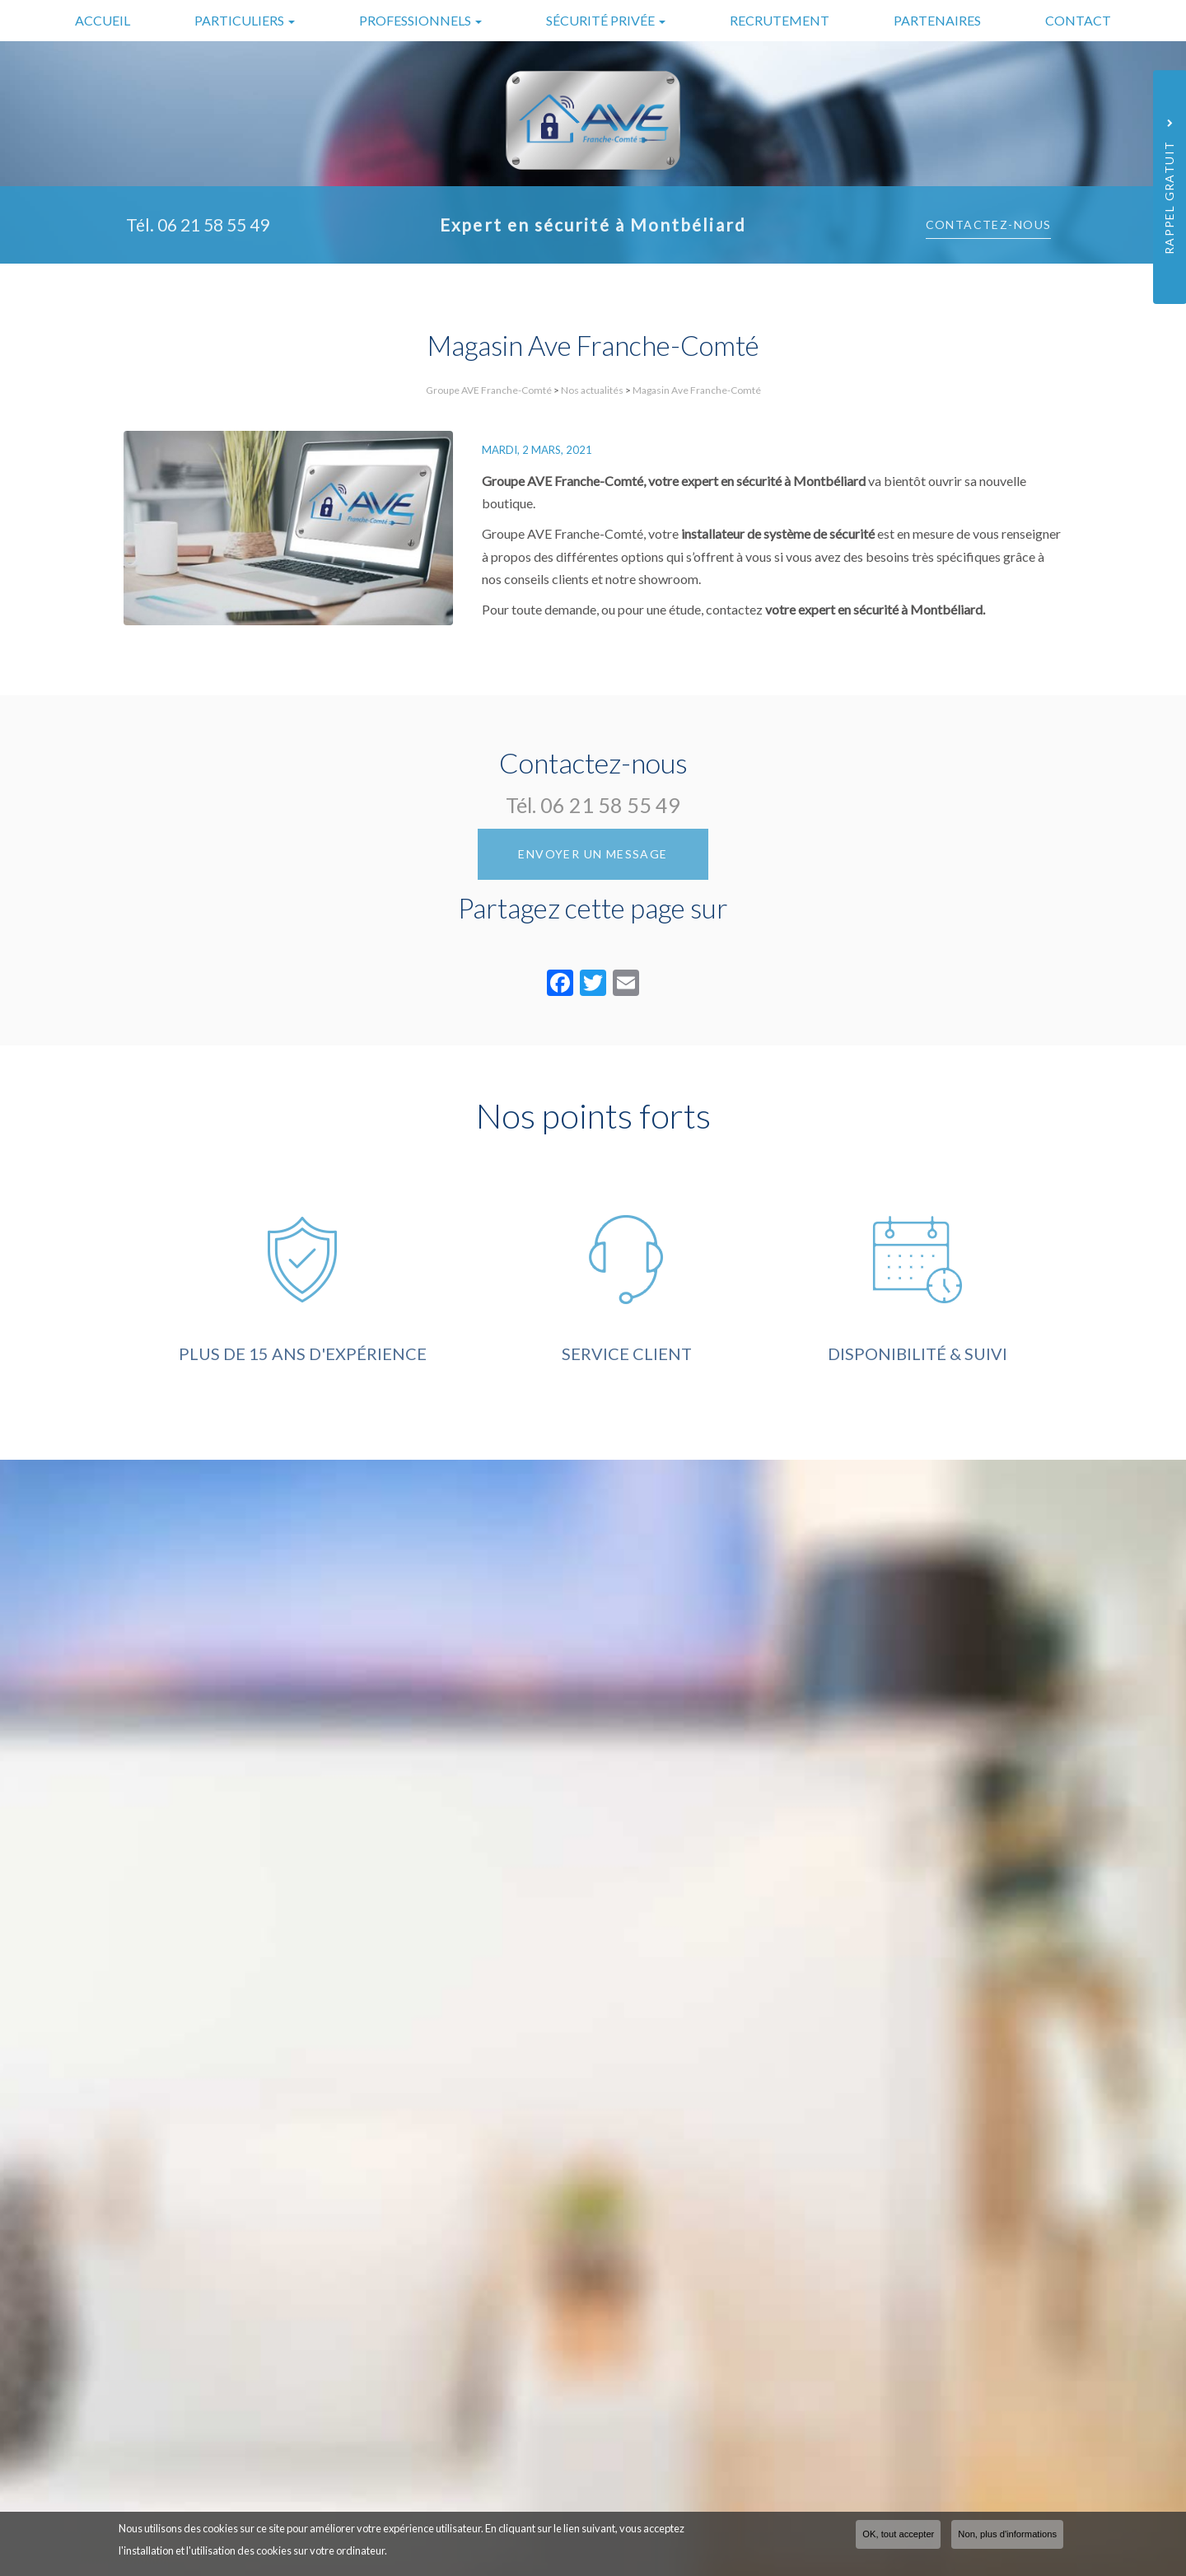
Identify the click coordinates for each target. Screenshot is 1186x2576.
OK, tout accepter (898, 2534)
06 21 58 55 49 (213, 224)
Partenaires (937, 20)
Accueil (102, 20)
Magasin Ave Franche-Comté (697, 390)
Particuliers (244, 20)
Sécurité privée (605, 20)
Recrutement (779, 20)
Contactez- (989, 224)
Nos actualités (592, 390)
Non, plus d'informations (1007, 2534)
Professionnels (420, 20)
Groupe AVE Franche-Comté (489, 390)
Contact (1078, 20)
